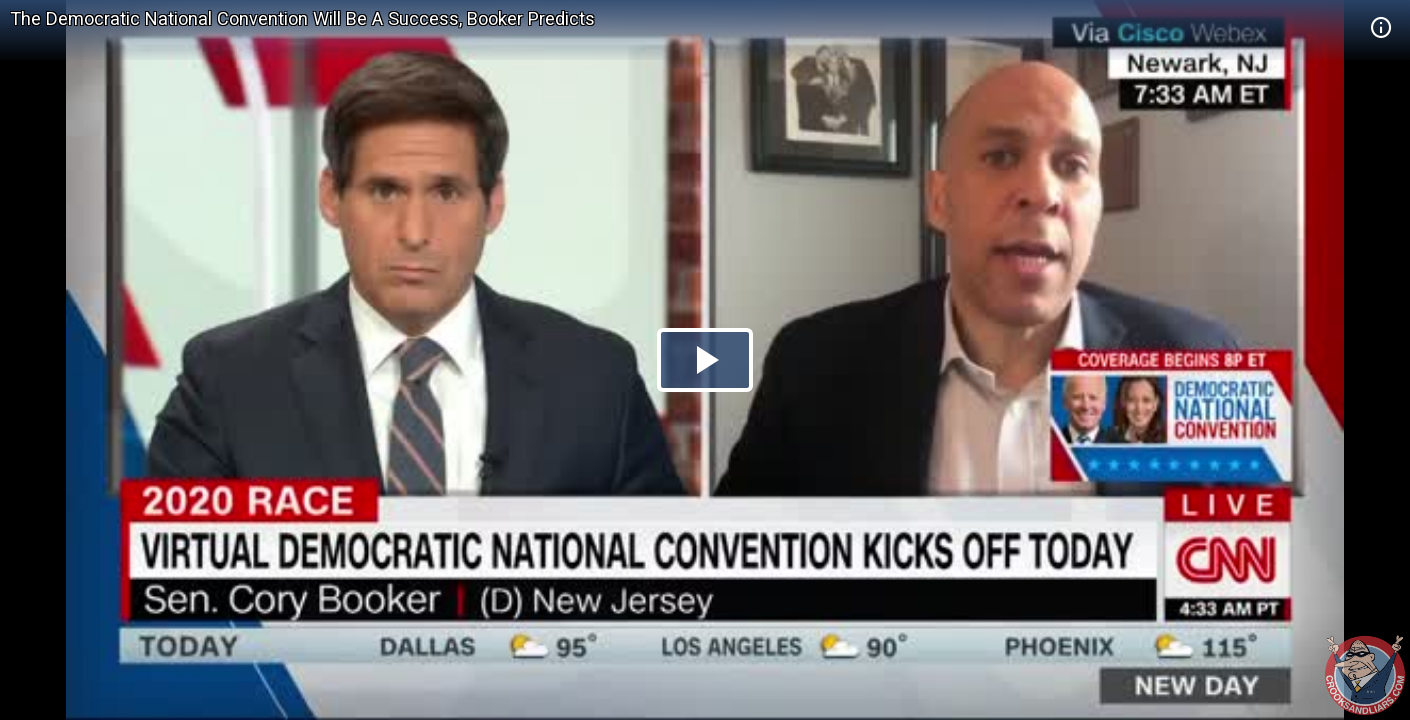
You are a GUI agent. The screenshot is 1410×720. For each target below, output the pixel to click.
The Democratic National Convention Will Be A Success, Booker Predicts (302, 18)
